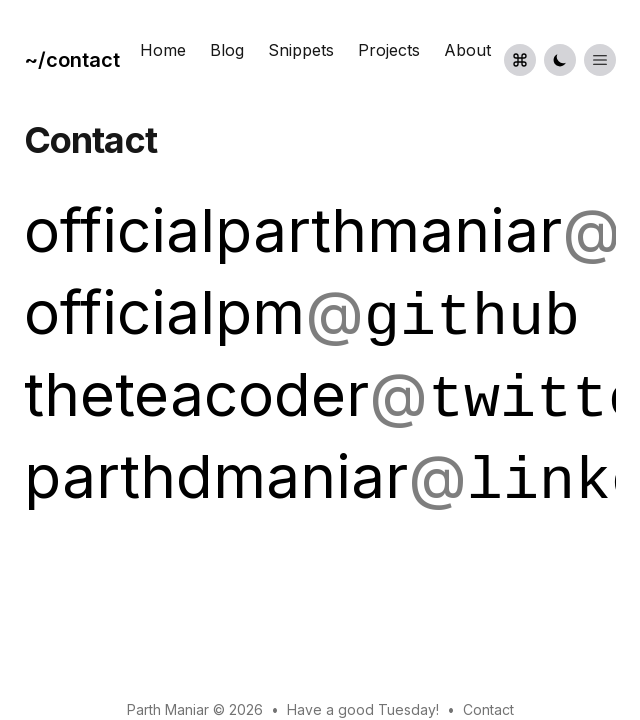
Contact (488, 709)
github (472, 318)
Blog (227, 50)
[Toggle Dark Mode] (560, 60)
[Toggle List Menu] (600, 60)
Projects (389, 50)
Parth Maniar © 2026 (195, 709)
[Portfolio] (76, 60)
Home (163, 50)
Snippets (301, 50)
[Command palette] (520, 60)
